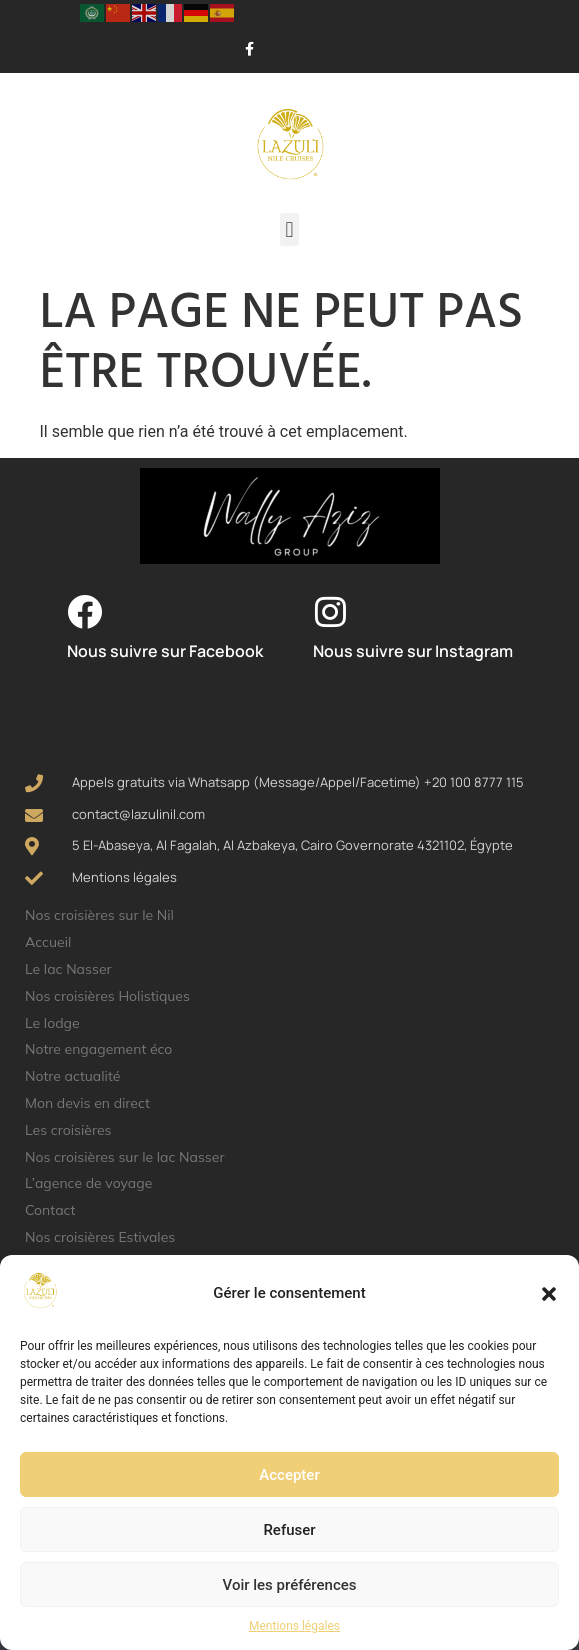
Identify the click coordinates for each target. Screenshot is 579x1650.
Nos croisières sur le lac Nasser (125, 1157)
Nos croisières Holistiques (107, 996)
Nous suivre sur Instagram (413, 651)
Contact (50, 1210)
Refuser (289, 1530)
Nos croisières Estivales (100, 1237)
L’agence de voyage (88, 1183)
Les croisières (68, 1130)
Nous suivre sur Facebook (165, 651)
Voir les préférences (290, 1585)
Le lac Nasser (68, 969)
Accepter (289, 1475)
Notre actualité (72, 1076)
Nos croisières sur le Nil (99, 915)
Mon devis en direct (87, 1103)
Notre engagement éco (98, 1049)
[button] (549, 1294)
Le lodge (52, 1023)
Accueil (48, 942)
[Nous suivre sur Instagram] (330, 611)
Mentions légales (294, 1626)
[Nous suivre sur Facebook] (84, 611)
